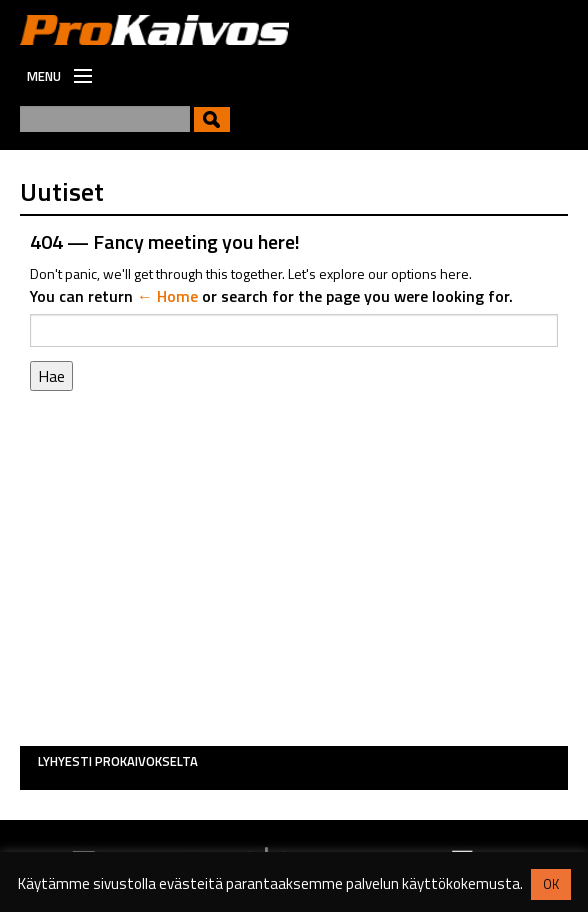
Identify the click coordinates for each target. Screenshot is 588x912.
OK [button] (551, 884)
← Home (167, 296)
